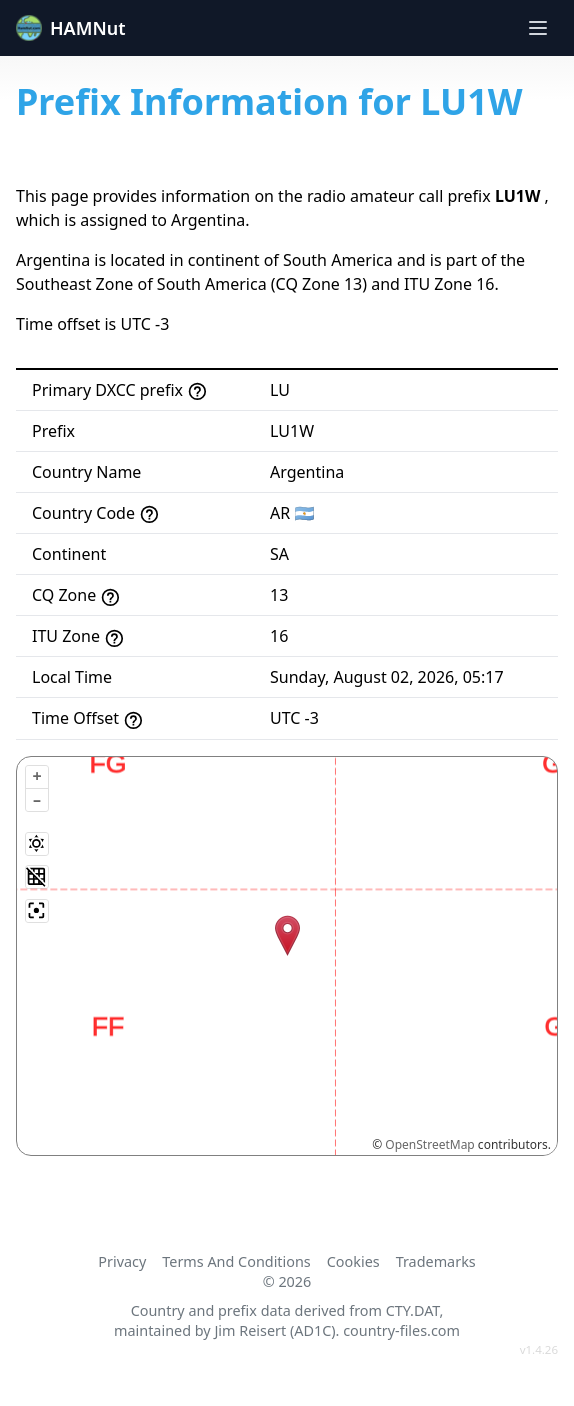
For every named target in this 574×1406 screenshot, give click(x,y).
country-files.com (401, 1330)
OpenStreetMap (429, 1144)
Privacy (122, 1261)
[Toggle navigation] (538, 28)
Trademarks (436, 1261)
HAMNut (71, 28)
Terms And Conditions (236, 1261)
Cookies (353, 1261)
